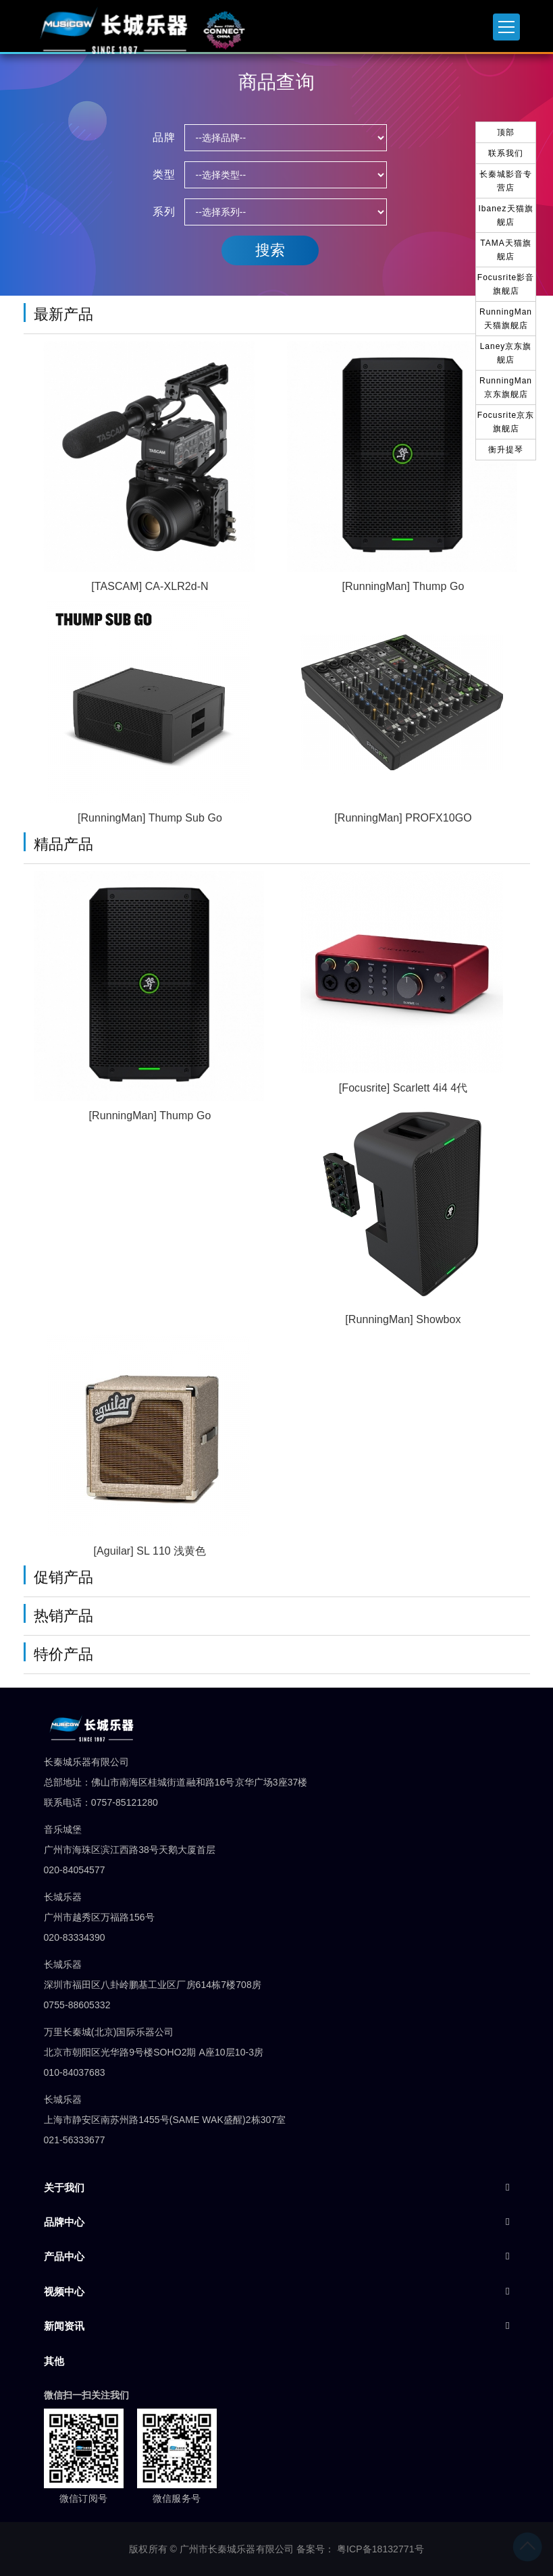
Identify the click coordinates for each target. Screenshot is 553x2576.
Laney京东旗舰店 (506, 353)
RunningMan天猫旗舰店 (505, 318)
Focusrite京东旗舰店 (505, 421)
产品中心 (64, 2256)
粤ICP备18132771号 (380, 2549)
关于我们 (64, 2187)
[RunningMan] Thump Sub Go (150, 818)
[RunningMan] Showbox (402, 1319)
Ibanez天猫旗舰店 (505, 215)
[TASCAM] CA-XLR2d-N (150, 586)
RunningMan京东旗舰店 (505, 387)
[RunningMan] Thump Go (403, 586)
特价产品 (63, 1654)
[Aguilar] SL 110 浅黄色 (149, 1551)
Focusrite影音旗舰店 (505, 284)
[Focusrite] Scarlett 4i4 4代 (403, 1088)
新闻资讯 (64, 2326)
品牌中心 (64, 2222)
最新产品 (63, 314)
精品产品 (63, 844)
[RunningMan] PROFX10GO (402, 818)
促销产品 (63, 1577)
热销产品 (63, 1615)
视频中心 (64, 2291)
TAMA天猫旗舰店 (505, 249)
